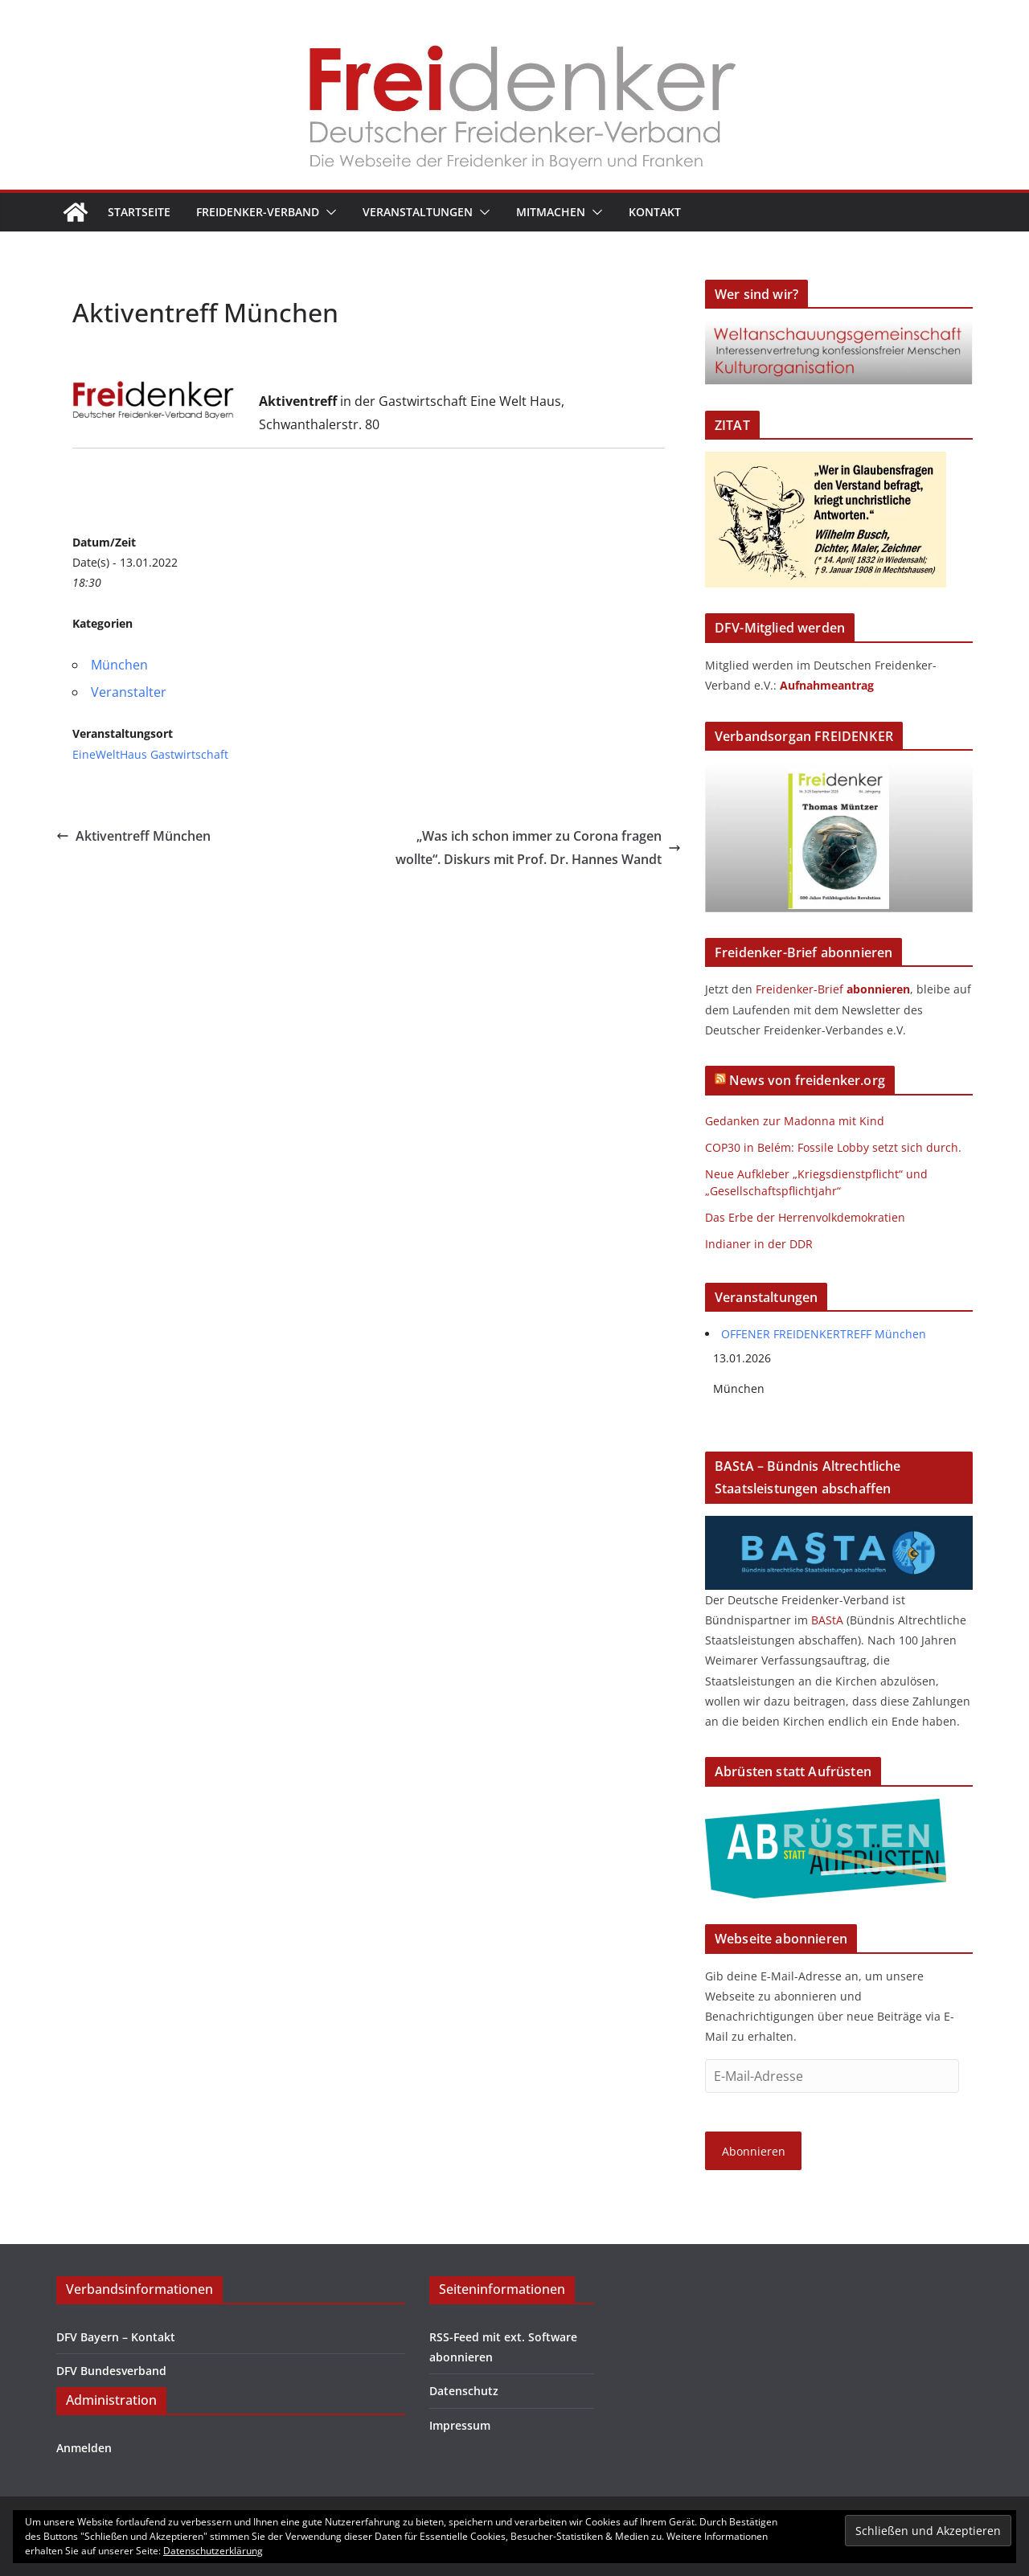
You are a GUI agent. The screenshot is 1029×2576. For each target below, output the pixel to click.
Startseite (139, 211)
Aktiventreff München (133, 836)
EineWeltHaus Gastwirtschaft (150, 754)
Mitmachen (550, 211)
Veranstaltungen (418, 211)
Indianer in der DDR (759, 1243)
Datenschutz (463, 2390)
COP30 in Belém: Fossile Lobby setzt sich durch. (833, 1147)
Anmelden (84, 2447)
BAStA (827, 1620)
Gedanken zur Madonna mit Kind (794, 1120)
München (119, 665)
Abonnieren (753, 2151)
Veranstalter (128, 692)
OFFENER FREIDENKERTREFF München (823, 1333)
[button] (328, 212)
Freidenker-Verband (257, 211)
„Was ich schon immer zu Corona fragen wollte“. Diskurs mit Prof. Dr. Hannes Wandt (538, 847)
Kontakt (655, 211)
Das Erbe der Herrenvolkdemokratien (805, 1217)
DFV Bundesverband (111, 2370)
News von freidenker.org (807, 1080)
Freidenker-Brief (799, 989)
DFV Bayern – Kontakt (115, 2337)
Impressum (459, 2425)
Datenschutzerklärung (213, 2551)
